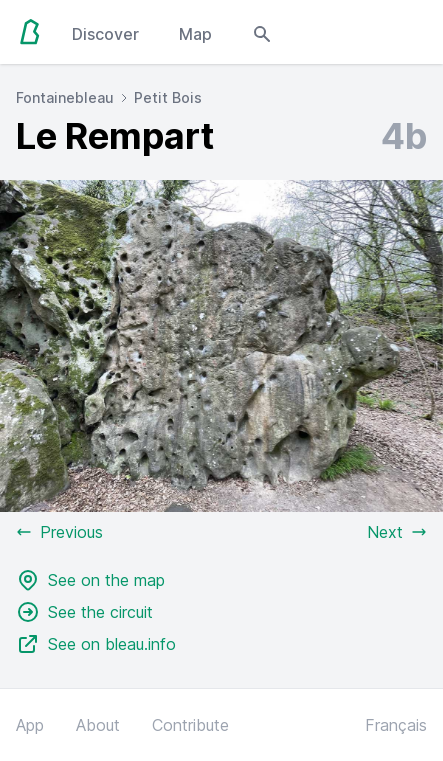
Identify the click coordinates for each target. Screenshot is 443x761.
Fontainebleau (65, 97)
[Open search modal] (262, 32)
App (30, 725)
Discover (105, 34)
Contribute (190, 725)
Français (396, 725)
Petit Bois (168, 97)
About (98, 725)
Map (195, 34)
